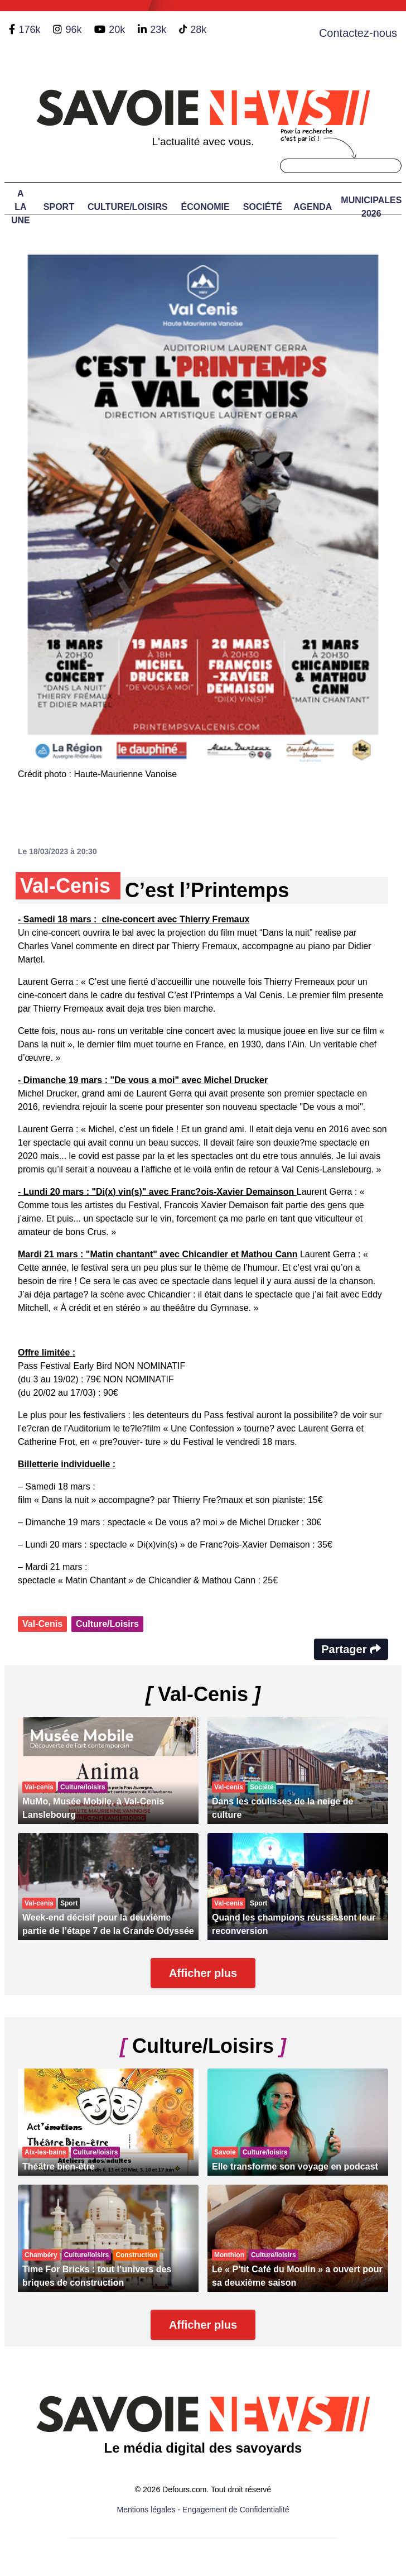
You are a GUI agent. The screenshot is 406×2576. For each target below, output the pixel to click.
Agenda (312, 207)
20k (117, 29)
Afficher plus (203, 1973)
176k (29, 29)
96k (73, 29)
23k (158, 29)
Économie (205, 207)
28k (198, 29)
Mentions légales (146, 2509)
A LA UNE (20, 207)
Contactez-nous (358, 33)
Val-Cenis (42, 1624)
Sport (59, 207)
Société (262, 207)
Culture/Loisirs (128, 207)
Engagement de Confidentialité (235, 2509)
